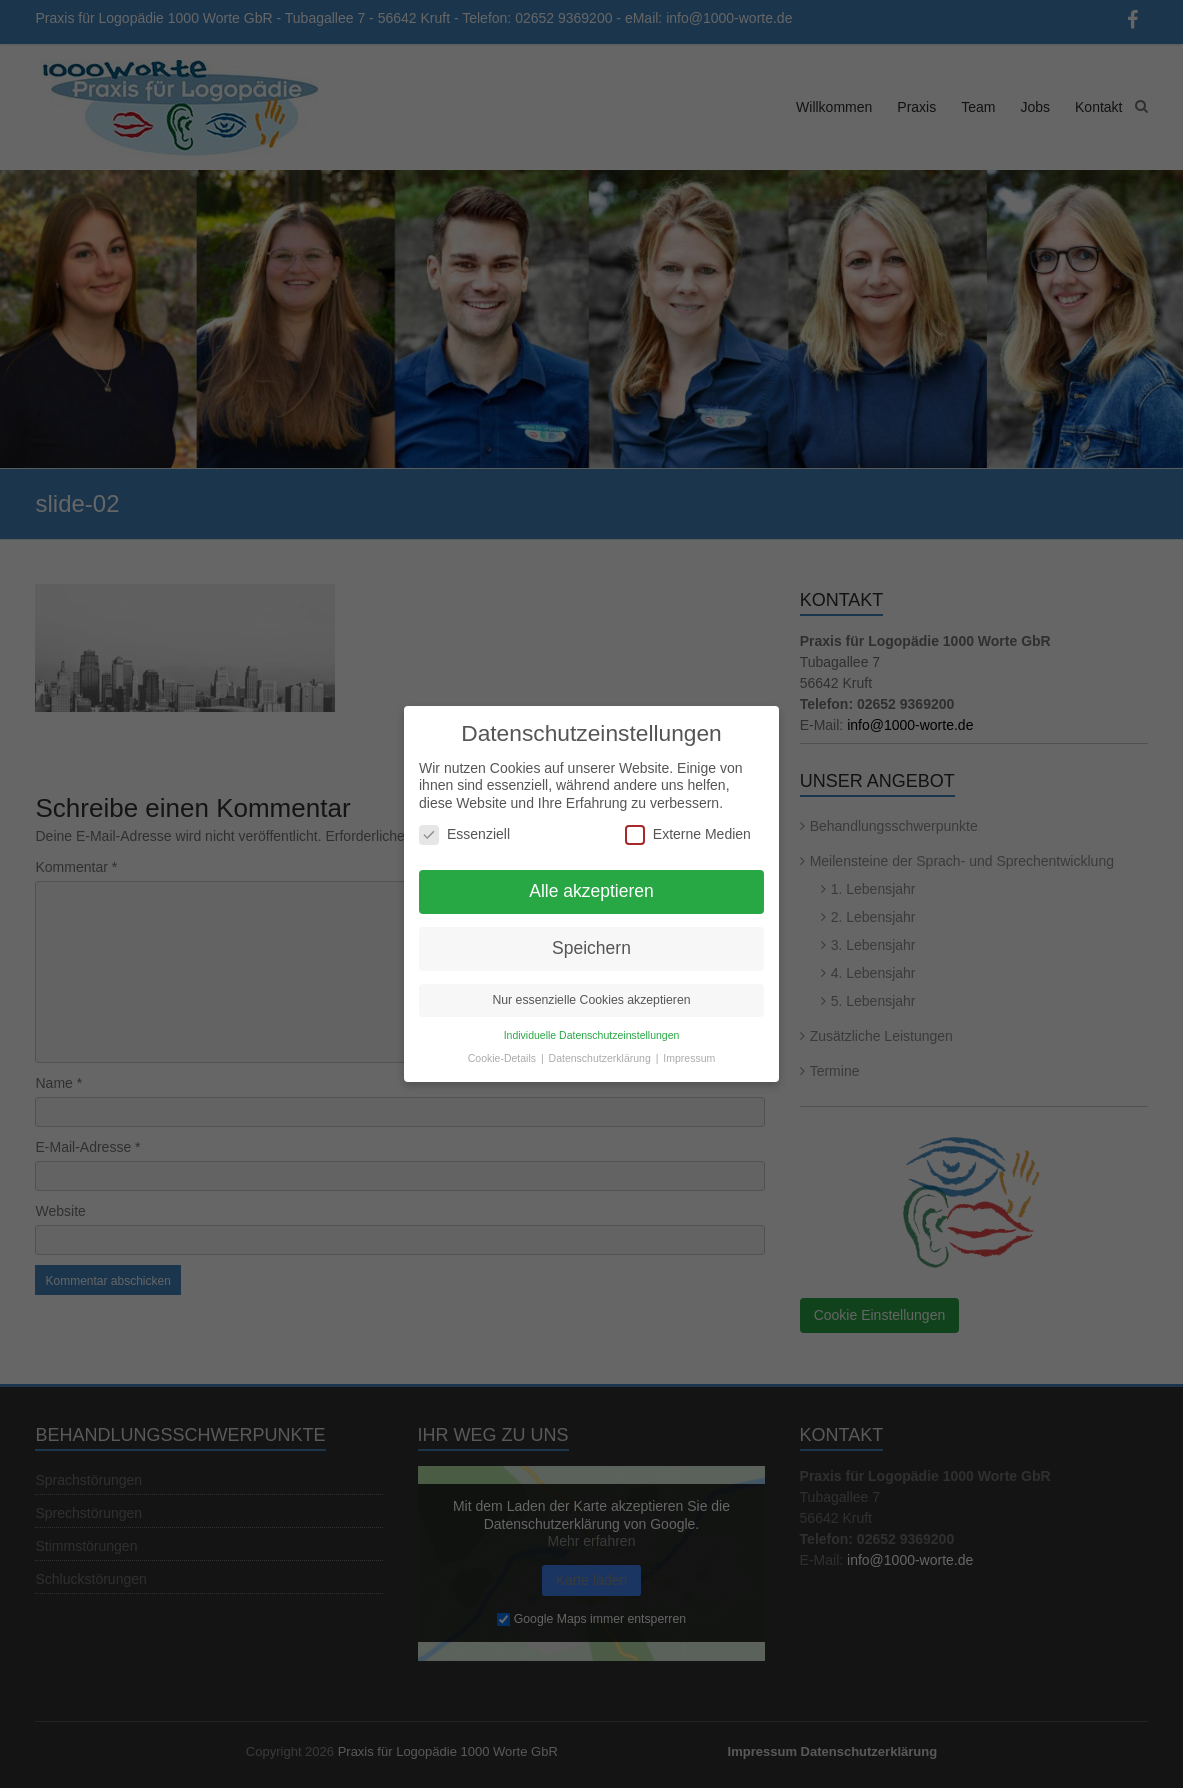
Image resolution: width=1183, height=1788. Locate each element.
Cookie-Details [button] (503, 1047)
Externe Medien (688, 823)
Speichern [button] (591, 937)
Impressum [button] (689, 1047)
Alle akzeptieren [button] (591, 880)
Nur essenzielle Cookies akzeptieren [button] (591, 989)
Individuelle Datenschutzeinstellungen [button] (592, 1024)
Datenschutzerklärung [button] (601, 1047)
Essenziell (464, 823)
